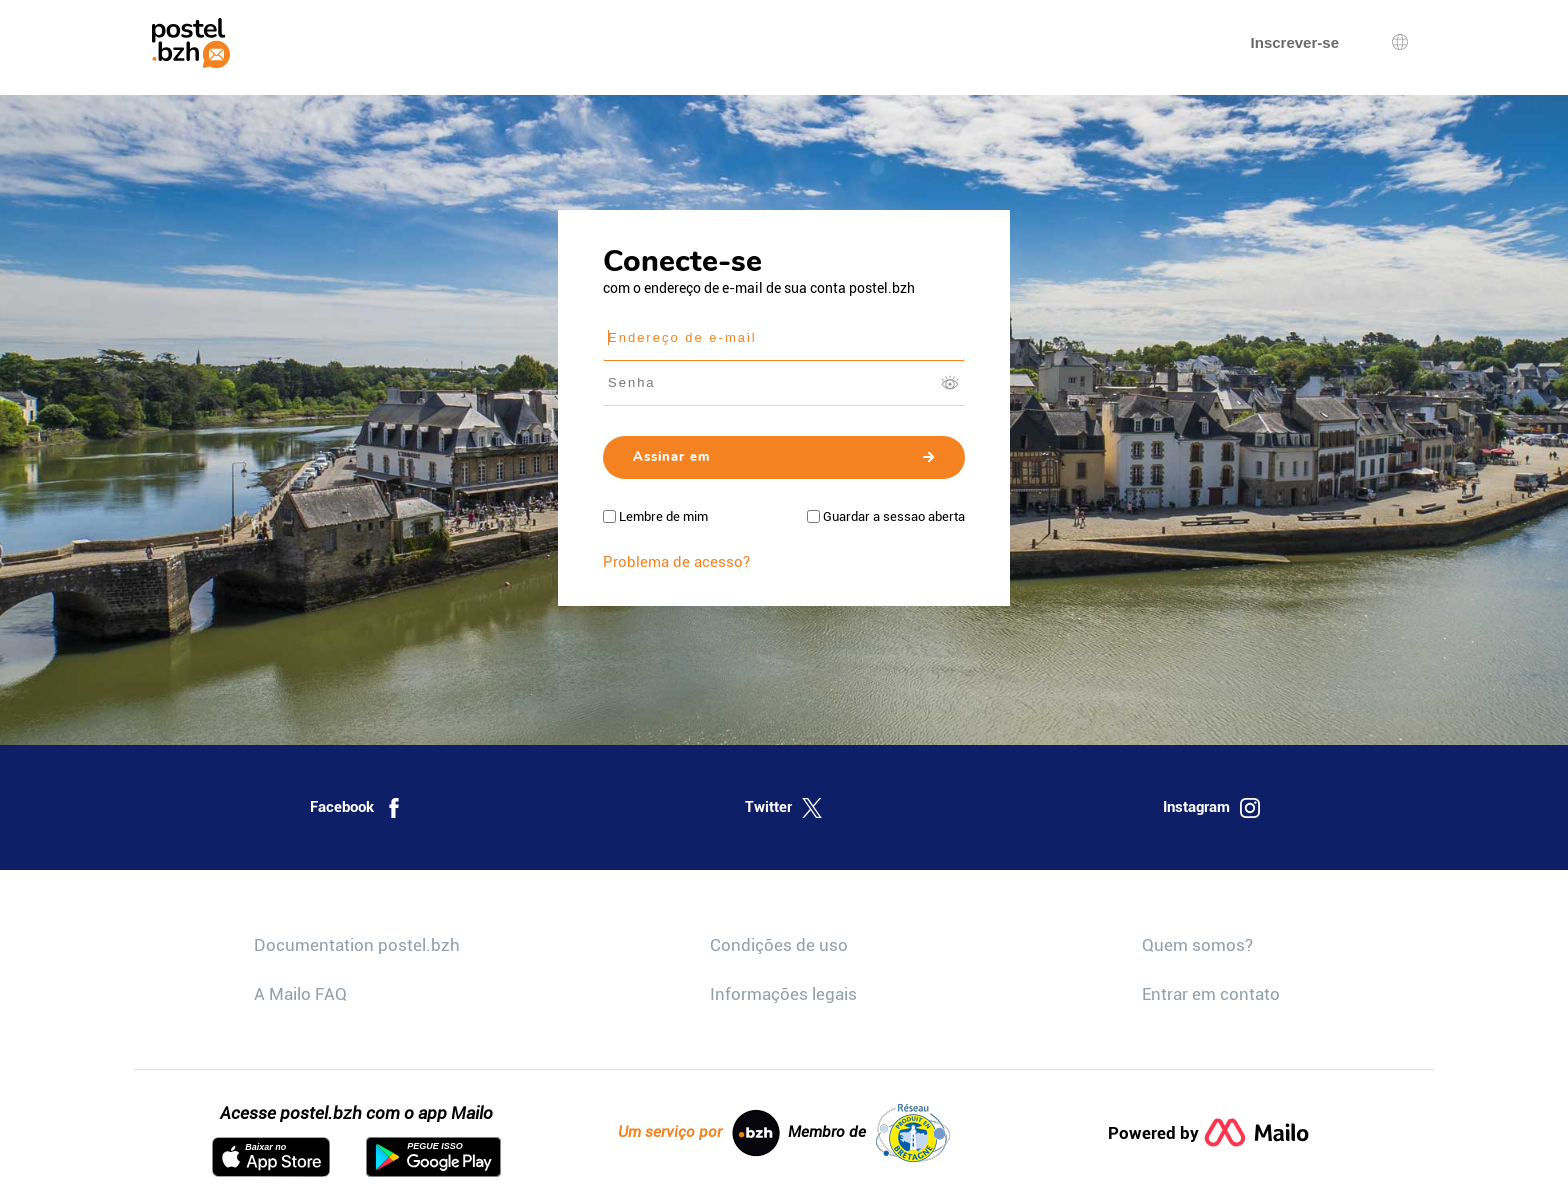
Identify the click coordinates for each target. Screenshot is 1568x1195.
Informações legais (783, 994)
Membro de (869, 1133)
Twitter (783, 808)
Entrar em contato (1211, 994)
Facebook (357, 808)
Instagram (1211, 808)
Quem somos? (1197, 945)
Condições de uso (779, 945)
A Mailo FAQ (300, 994)
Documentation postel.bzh (357, 945)
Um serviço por (699, 1133)
